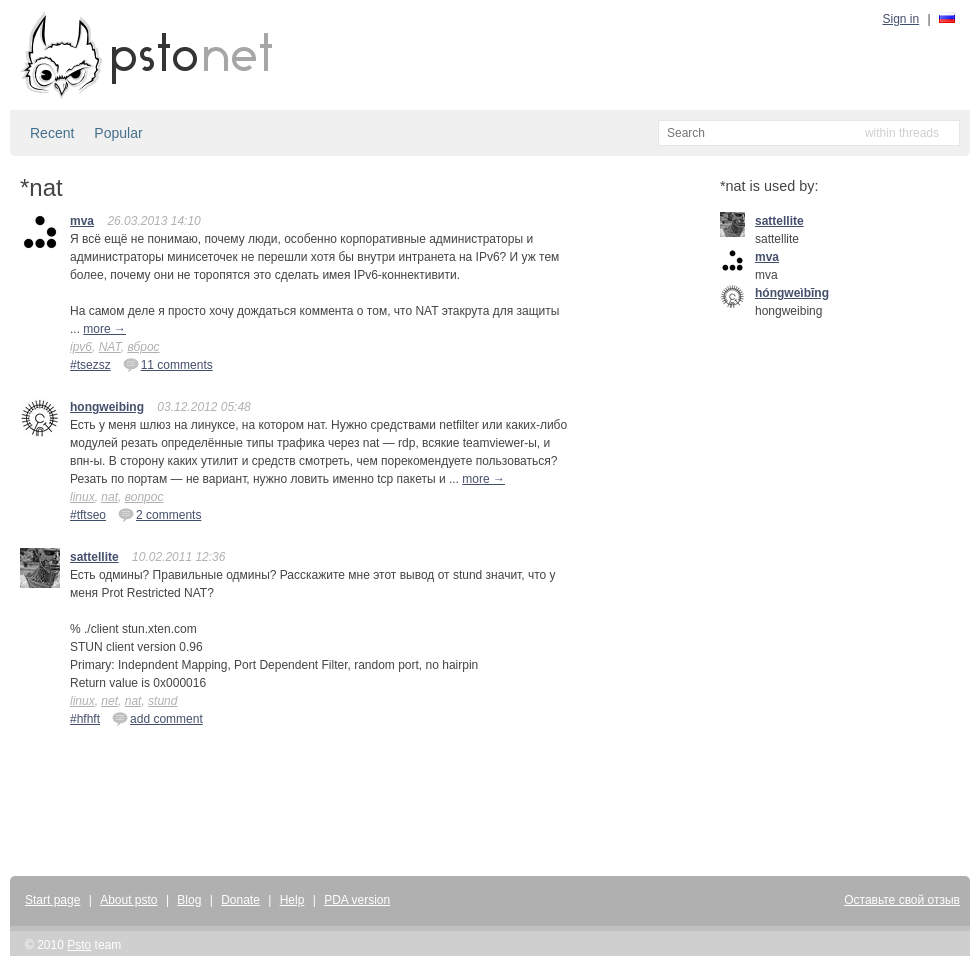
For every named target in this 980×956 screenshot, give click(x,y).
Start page (52, 900)
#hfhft (85, 719)
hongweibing (107, 407)
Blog (189, 900)
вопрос (144, 497)
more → (104, 329)
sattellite (94, 557)
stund (162, 701)
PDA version (357, 900)
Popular (118, 133)
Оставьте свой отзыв (902, 900)
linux (82, 497)
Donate (240, 900)
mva (82, 221)
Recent (52, 133)
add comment (157, 718)
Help (292, 900)
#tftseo (88, 515)
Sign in (901, 19)
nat (109, 497)
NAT (110, 347)
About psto (128, 900)
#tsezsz (90, 365)
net (109, 701)
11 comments (168, 364)
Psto (79, 945)
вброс (143, 347)
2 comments (159, 514)
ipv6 (81, 347)
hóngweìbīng (792, 293)
